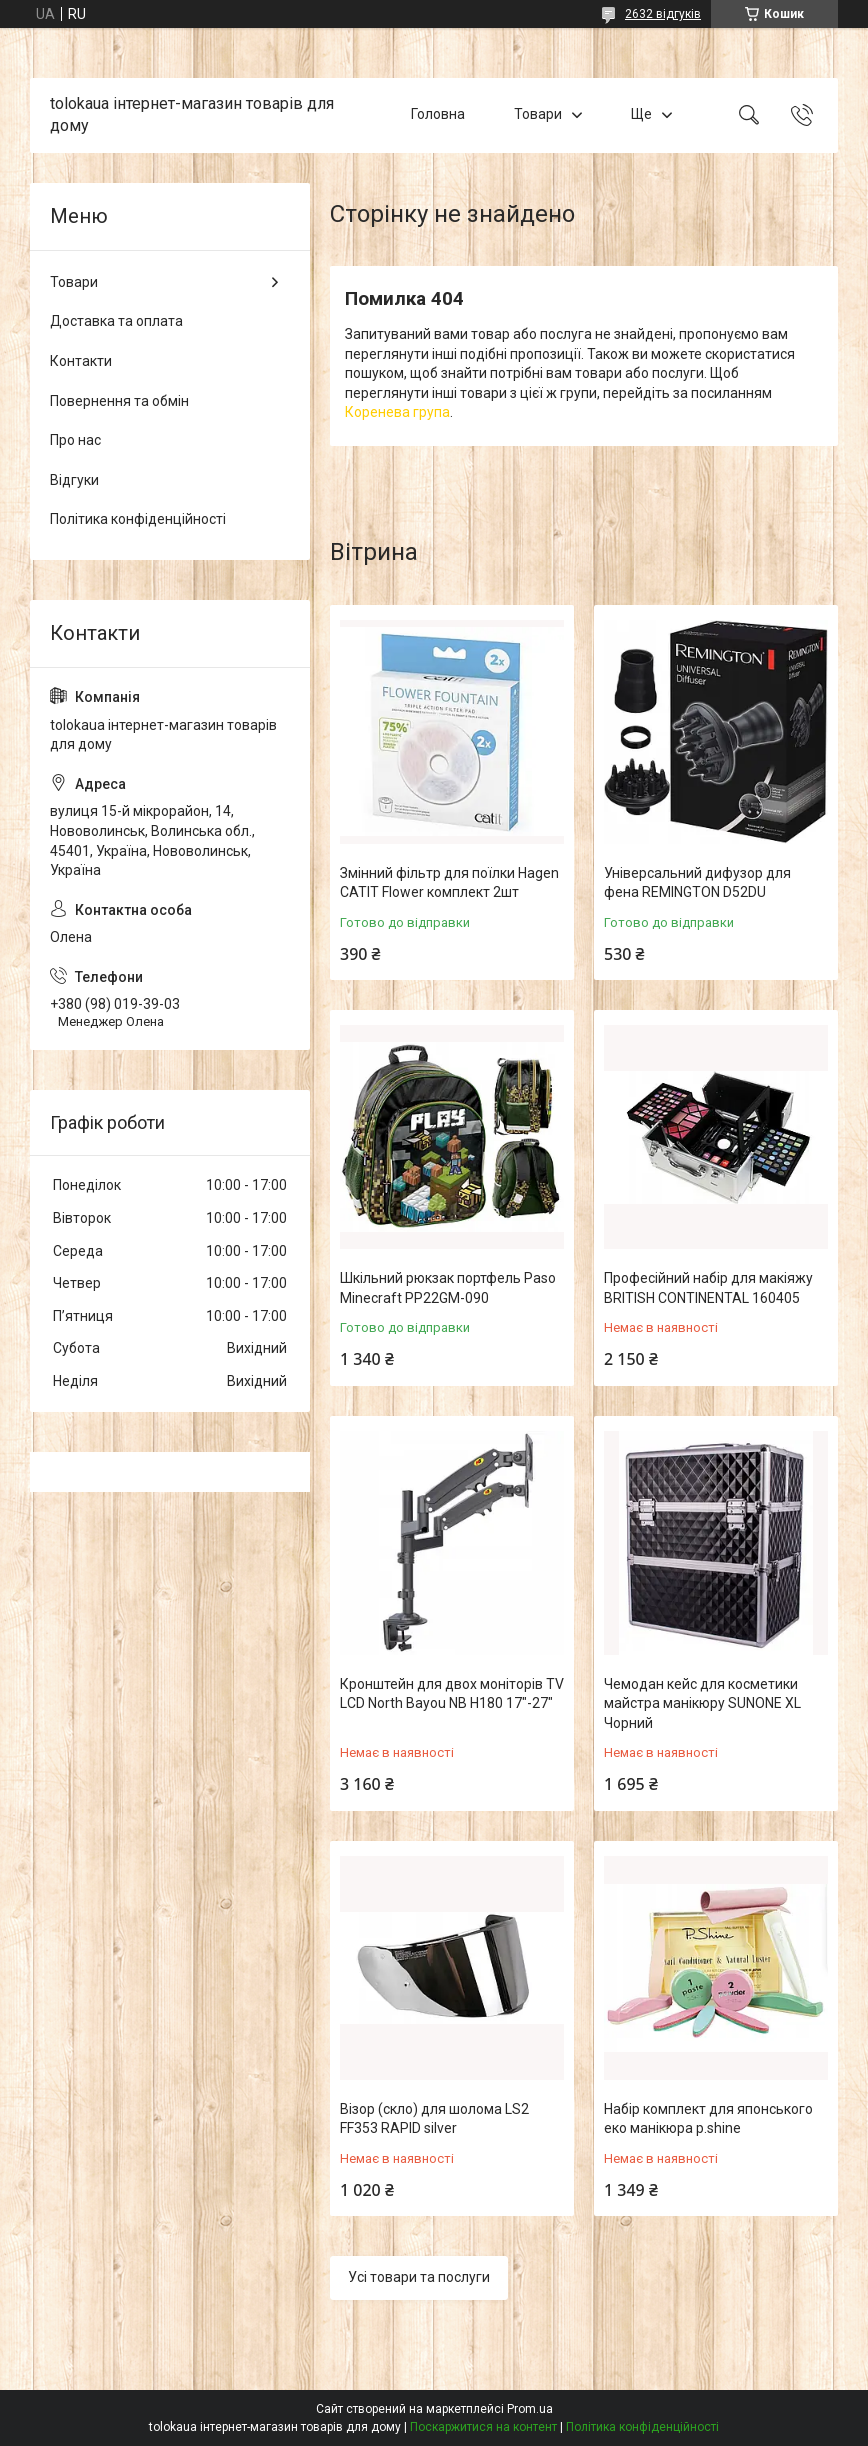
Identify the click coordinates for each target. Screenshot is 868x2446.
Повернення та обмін (119, 401)
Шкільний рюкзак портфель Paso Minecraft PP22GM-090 (448, 1288)
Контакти (81, 361)
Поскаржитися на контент (483, 2427)
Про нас (75, 440)
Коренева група (397, 412)
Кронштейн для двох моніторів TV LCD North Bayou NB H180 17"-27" (452, 1694)
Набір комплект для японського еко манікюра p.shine (708, 2119)
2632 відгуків (663, 14)
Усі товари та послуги (419, 2277)
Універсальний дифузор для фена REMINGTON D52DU (697, 883)
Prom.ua (530, 2409)
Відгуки (74, 480)
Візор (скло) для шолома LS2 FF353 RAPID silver (434, 2119)
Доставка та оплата (116, 321)
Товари (538, 115)
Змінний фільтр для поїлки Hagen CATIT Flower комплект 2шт (449, 883)
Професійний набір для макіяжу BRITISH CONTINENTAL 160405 (708, 1288)
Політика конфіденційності (138, 519)
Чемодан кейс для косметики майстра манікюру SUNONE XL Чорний (702, 1703)
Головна (438, 115)
